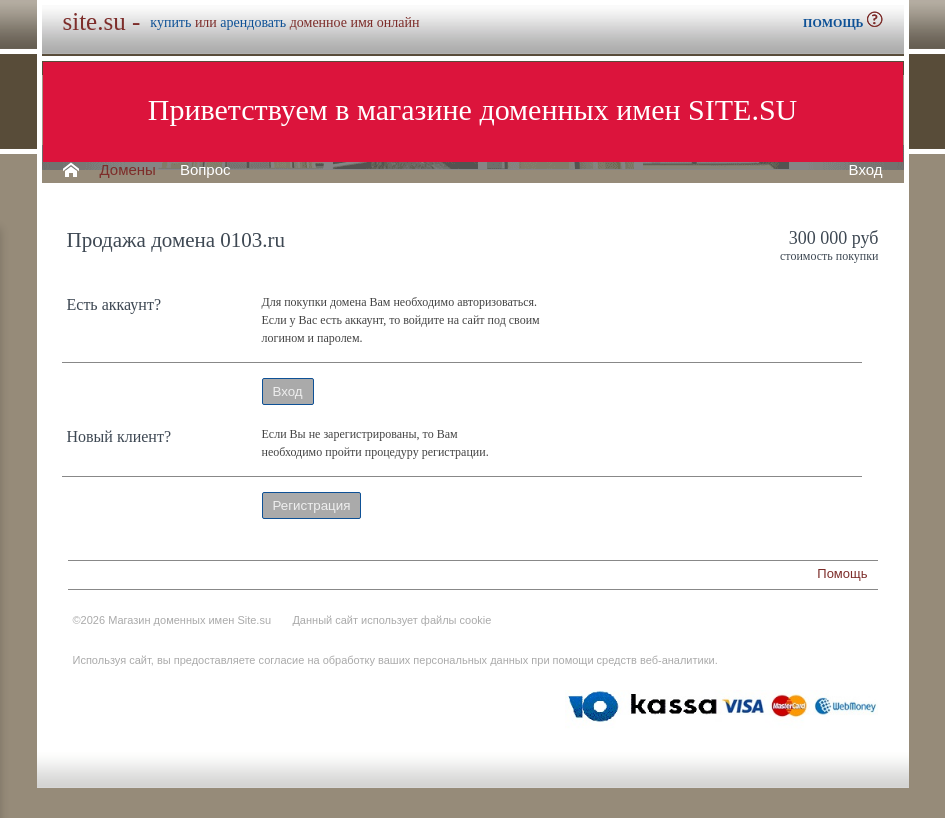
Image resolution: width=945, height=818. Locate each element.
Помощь (842, 573)
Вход (866, 170)
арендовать (253, 22)
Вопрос (205, 170)
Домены (128, 170)
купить (170, 22)
